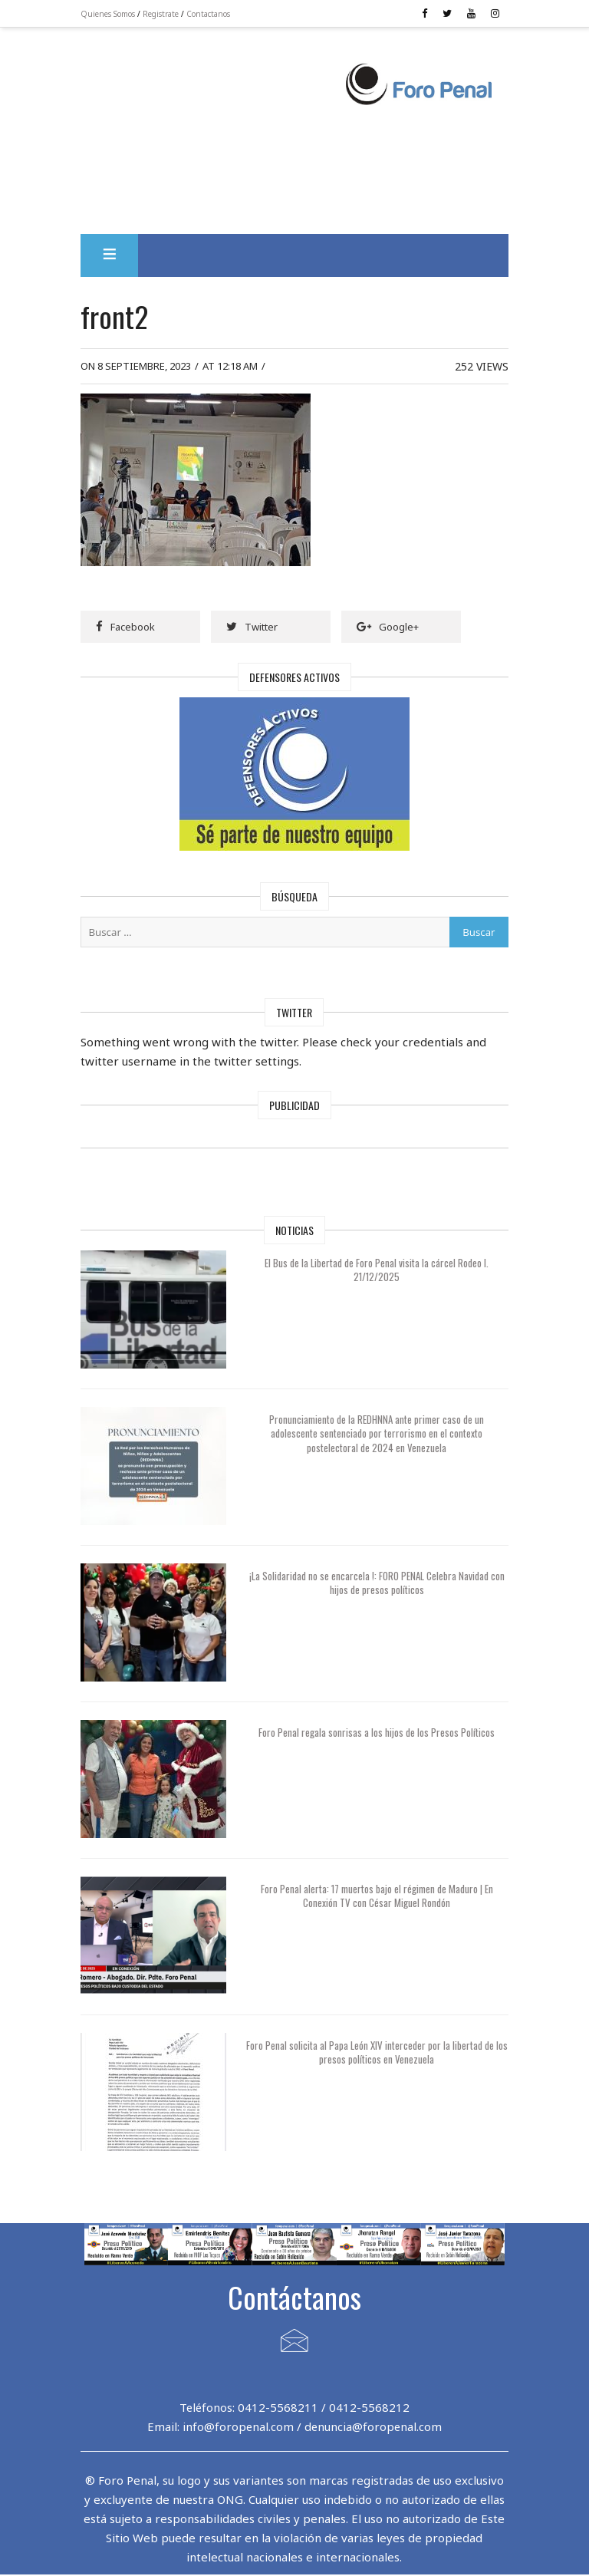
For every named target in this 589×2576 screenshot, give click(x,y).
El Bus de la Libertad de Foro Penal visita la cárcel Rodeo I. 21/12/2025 (377, 1270)
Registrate (164, 13)
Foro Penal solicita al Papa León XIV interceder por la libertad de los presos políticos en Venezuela (377, 2052)
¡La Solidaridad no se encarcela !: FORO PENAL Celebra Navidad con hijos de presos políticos (377, 1583)
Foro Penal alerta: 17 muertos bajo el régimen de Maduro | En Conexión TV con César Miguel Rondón (377, 1896)
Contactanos (211, 13)
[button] (112, 256)
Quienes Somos (111, 13)
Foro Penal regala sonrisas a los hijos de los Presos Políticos (377, 1733)
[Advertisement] (214, 92)
